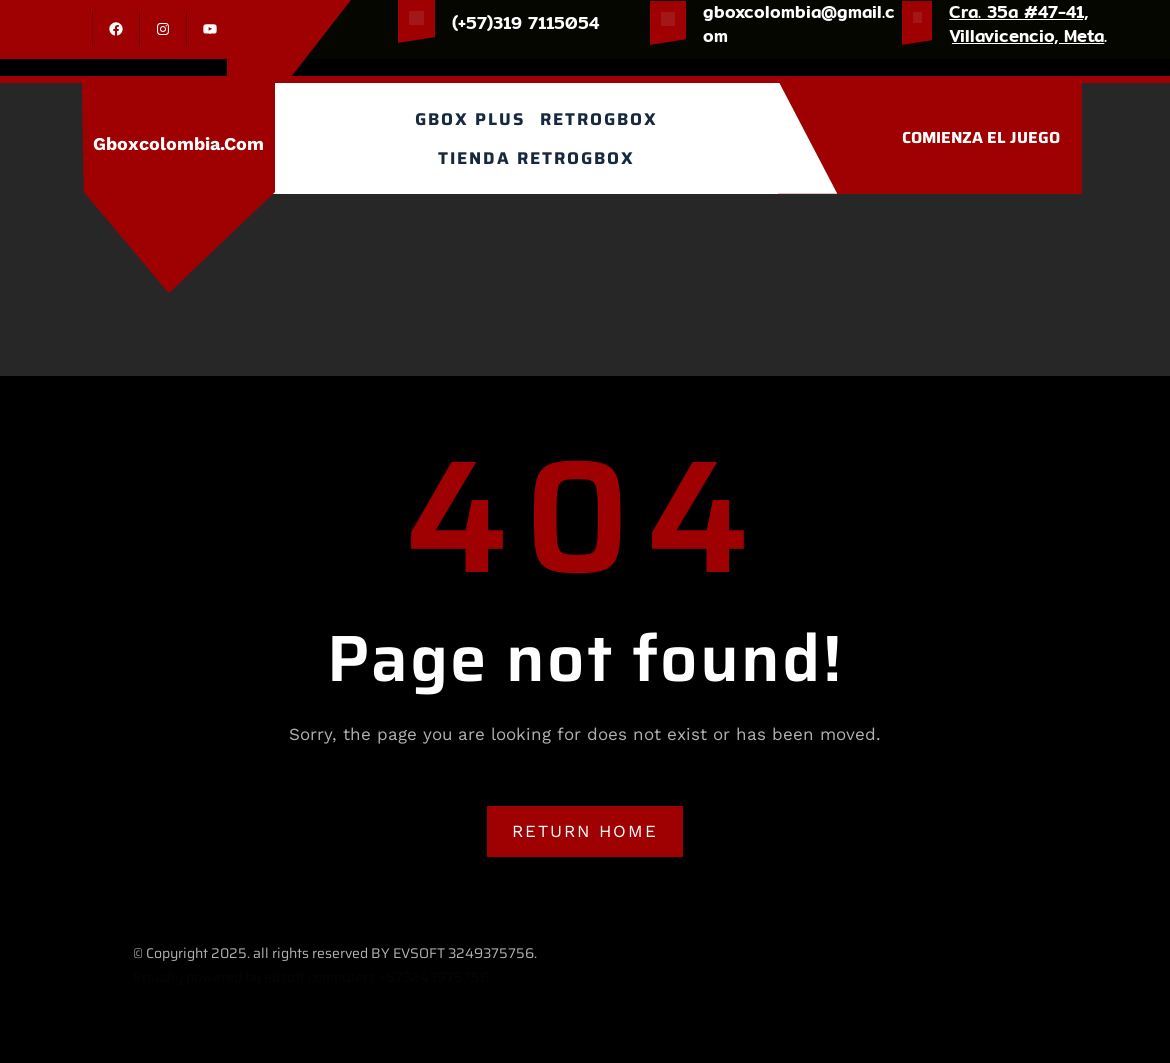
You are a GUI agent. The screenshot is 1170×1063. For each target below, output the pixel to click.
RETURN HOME (585, 831)
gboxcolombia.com (178, 143)
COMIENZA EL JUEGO (981, 137)
